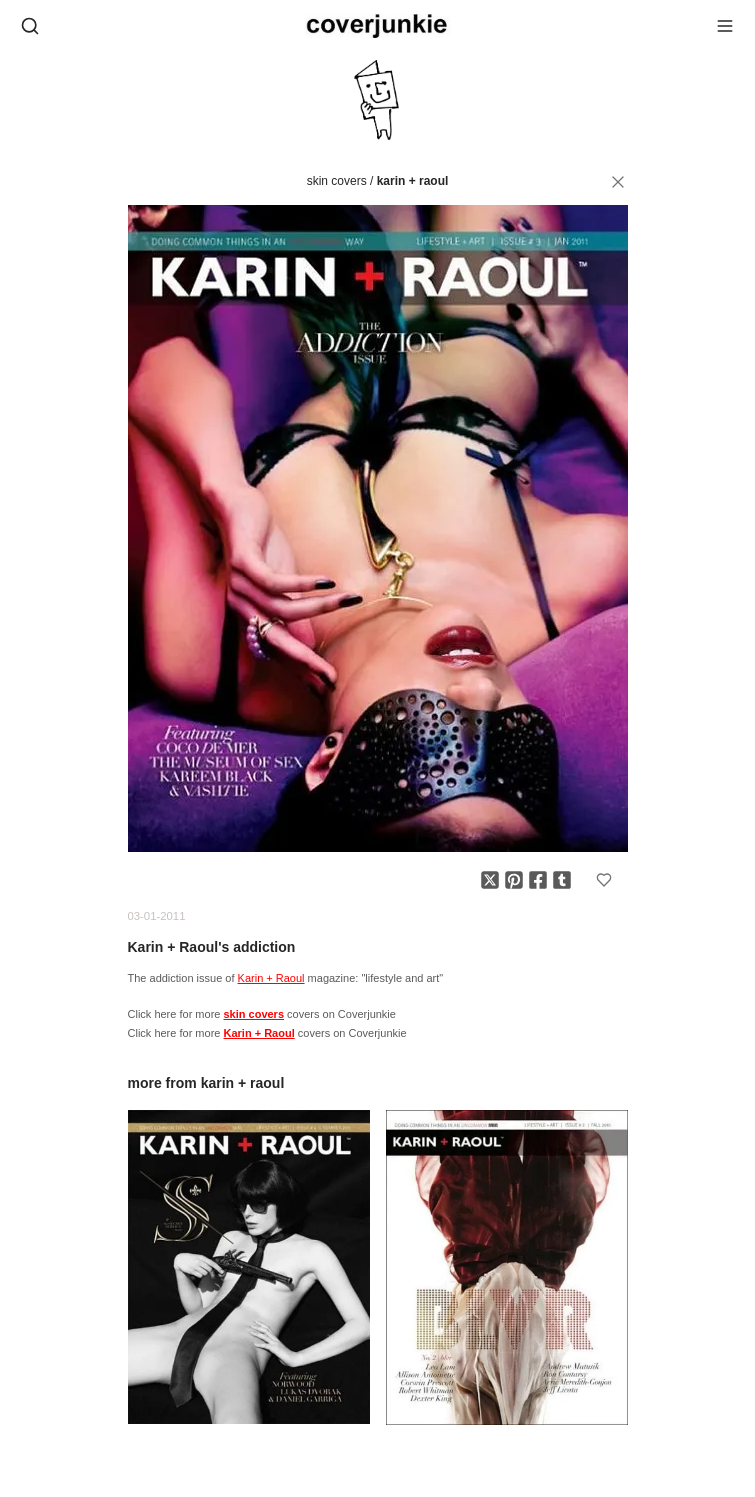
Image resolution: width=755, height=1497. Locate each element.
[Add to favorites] (604, 880)
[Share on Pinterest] (514, 880)
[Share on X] (490, 880)
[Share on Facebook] (538, 880)
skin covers (337, 181)
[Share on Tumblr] (562, 880)
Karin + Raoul (413, 181)
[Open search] (30, 26)
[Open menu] (725, 26)
